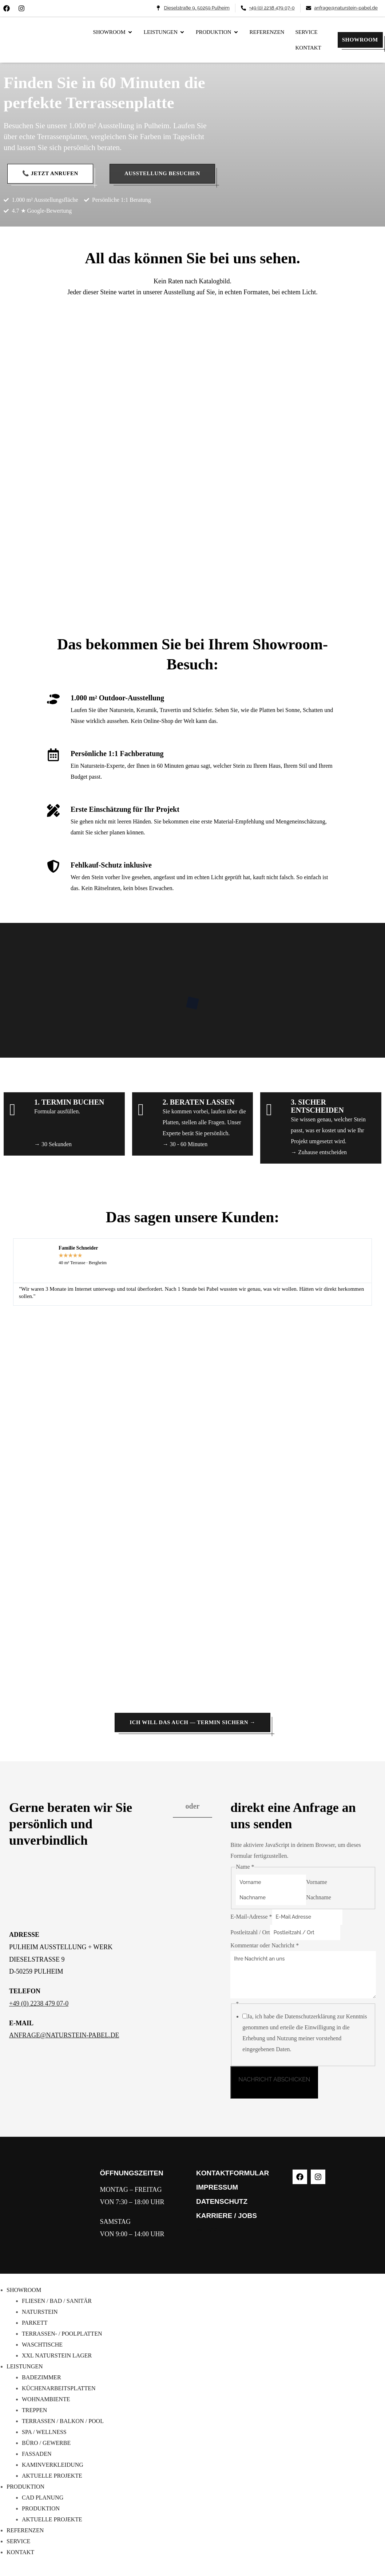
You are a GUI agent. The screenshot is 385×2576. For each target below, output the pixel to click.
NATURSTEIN (40, 2312)
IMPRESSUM (217, 2187)
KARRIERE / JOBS (226, 2215)
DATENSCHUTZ (221, 2201)
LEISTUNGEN (25, 2366)
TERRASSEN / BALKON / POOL (63, 2421)
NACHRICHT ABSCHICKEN (274, 2079)
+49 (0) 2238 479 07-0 (38, 2003)
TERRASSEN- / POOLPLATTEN (62, 2334)
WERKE (209, 2230)
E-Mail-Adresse (251, 1917)
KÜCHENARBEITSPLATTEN (59, 2388)
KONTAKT (20, 2552)
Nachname (318, 1897)
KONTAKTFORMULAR (232, 2173)
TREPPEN (34, 2410)
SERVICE (18, 2541)
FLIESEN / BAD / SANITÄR (57, 2301)
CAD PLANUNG (42, 2497)
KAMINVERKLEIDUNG (52, 2465)
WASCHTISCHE (42, 2344)
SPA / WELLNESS (44, 2432)
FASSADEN (37, 2454)
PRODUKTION (25, 2486)
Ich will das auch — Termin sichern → (192, 1722)
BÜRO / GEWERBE (46, 2443)
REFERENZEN (25, 2530)
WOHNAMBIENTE (46, 2399)
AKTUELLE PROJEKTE (52, 2476)
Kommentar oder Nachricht (264, 1945)
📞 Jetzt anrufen (50, 173)
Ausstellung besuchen (162, 173)
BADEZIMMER (41, 2377)
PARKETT (35, 2323)
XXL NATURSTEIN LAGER (57, 2355)
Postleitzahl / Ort (250, 1932)
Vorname (316, 1882)
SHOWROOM (360, 40)
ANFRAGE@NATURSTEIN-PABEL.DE (64, 2035)
